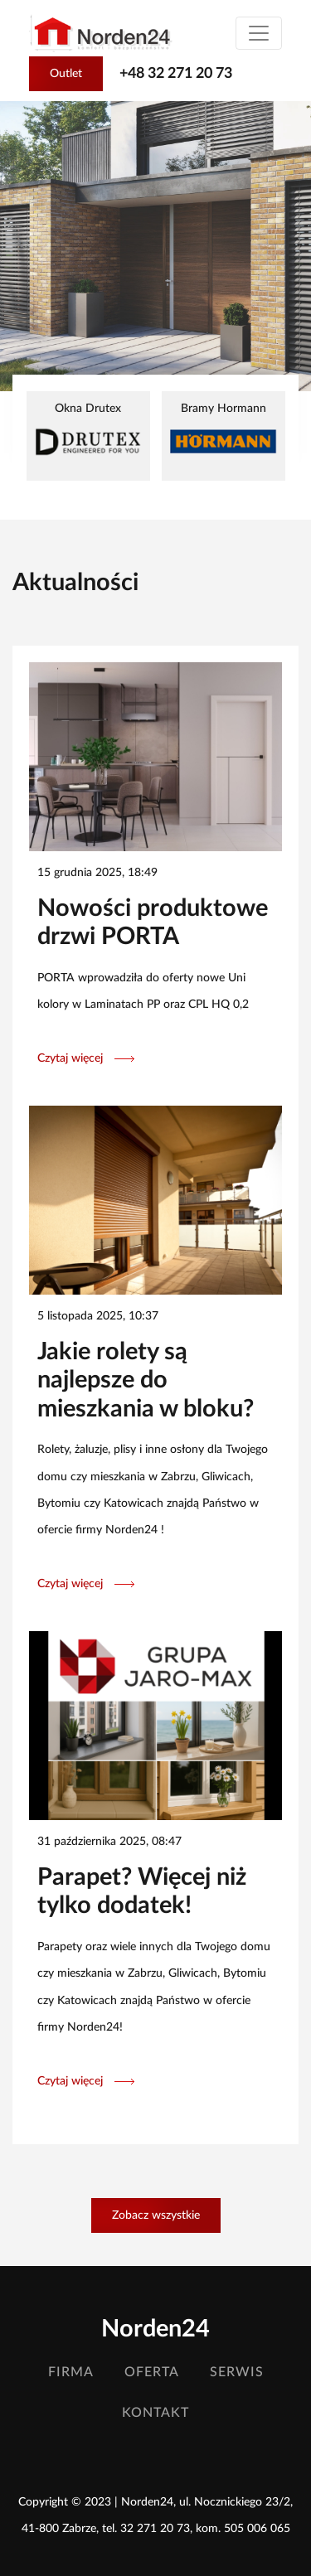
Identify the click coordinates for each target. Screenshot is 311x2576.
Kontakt (155, 2412)
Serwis (237, 2372)
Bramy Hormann (223, 430)
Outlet (66, 73)
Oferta (151, 2372)
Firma (71, 2372)
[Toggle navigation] (259, 33)
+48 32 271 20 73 (175, 73)
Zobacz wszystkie (156, 2215)
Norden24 (155, 2329)
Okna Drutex (88, 431)
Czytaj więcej (85, 1058)
